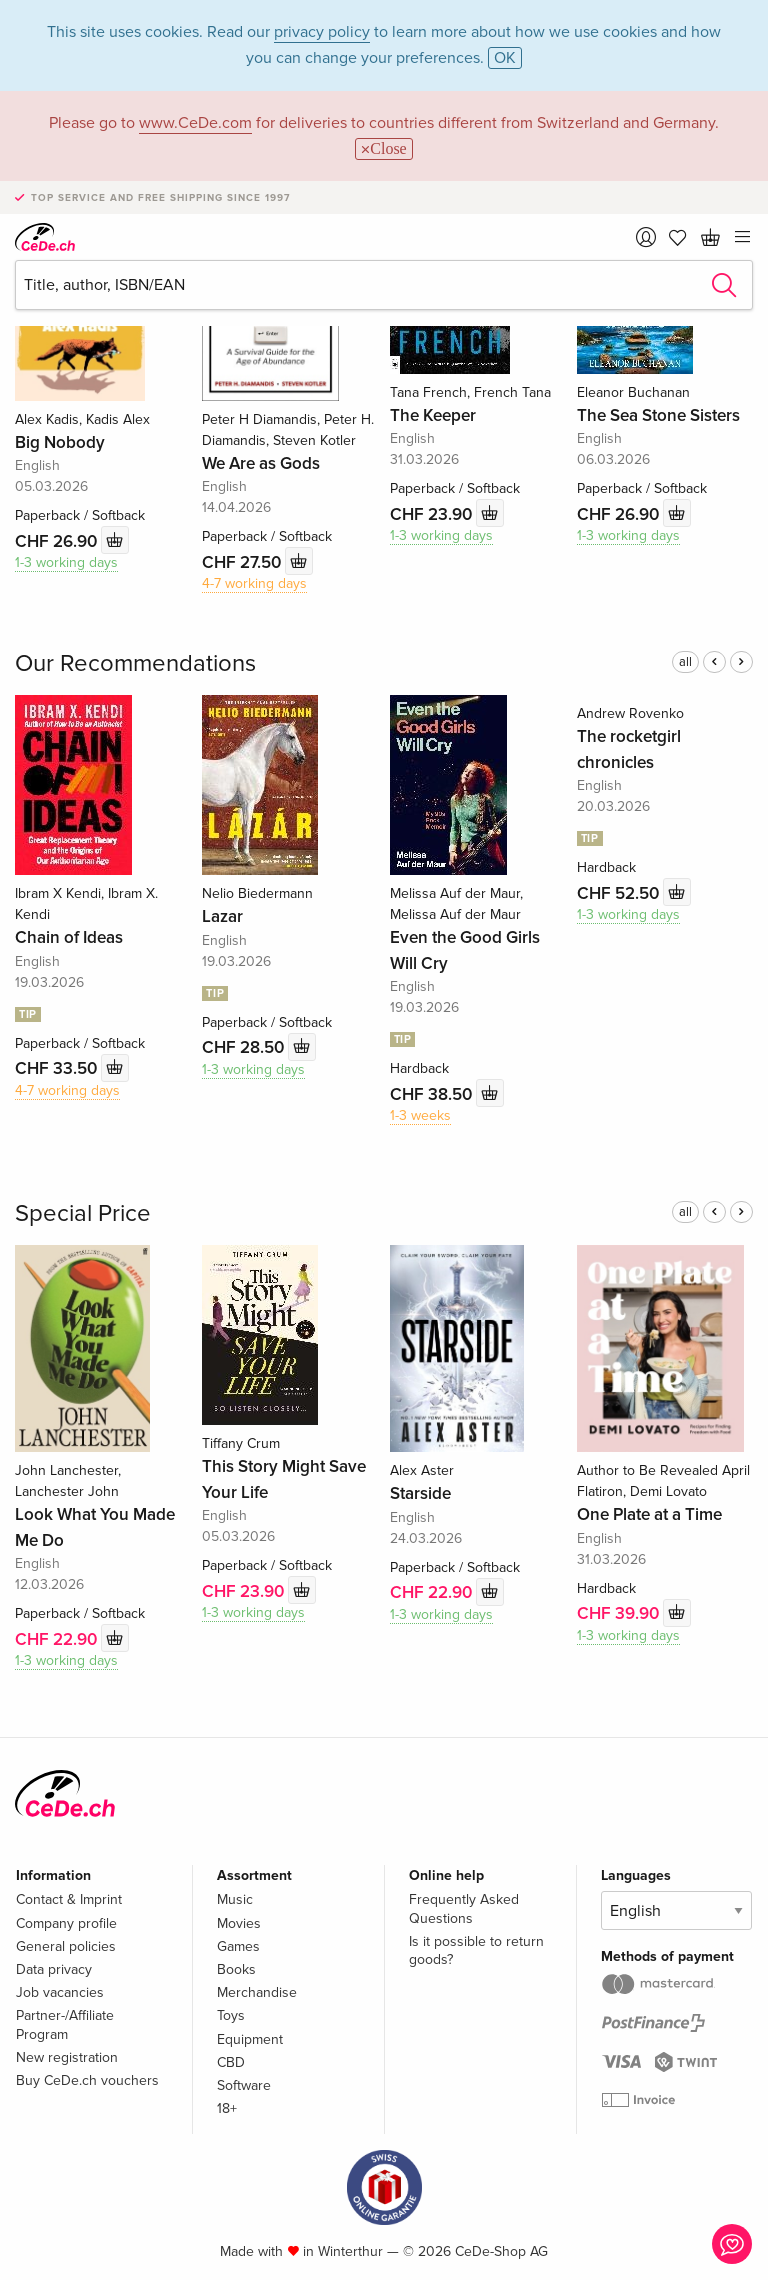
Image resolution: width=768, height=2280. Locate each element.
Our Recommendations (135, 663)
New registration (67, 2057)
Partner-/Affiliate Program (65, 2024)
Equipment (250, 2039)
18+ (227, 2108)
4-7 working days (254, 583)
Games (238, 1946)
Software (244, 2085)
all (685, 662)
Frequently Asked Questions (464, 1908)
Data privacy (54, 1969)
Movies (239, 1923)
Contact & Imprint (69, 1899)
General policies (66, 1946)
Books (236, 1969)
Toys (231, 2015)
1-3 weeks (420, 1115)
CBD (231, 2062)
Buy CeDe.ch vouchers (87, 2080)
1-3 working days (66, 562)
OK (505, 58)
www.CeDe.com (195, 123)
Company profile (66, 1923)
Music (235, 1899)
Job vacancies (60, 1992)
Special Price (83, 1213)
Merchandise (257, 1992)
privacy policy (322, 32)
